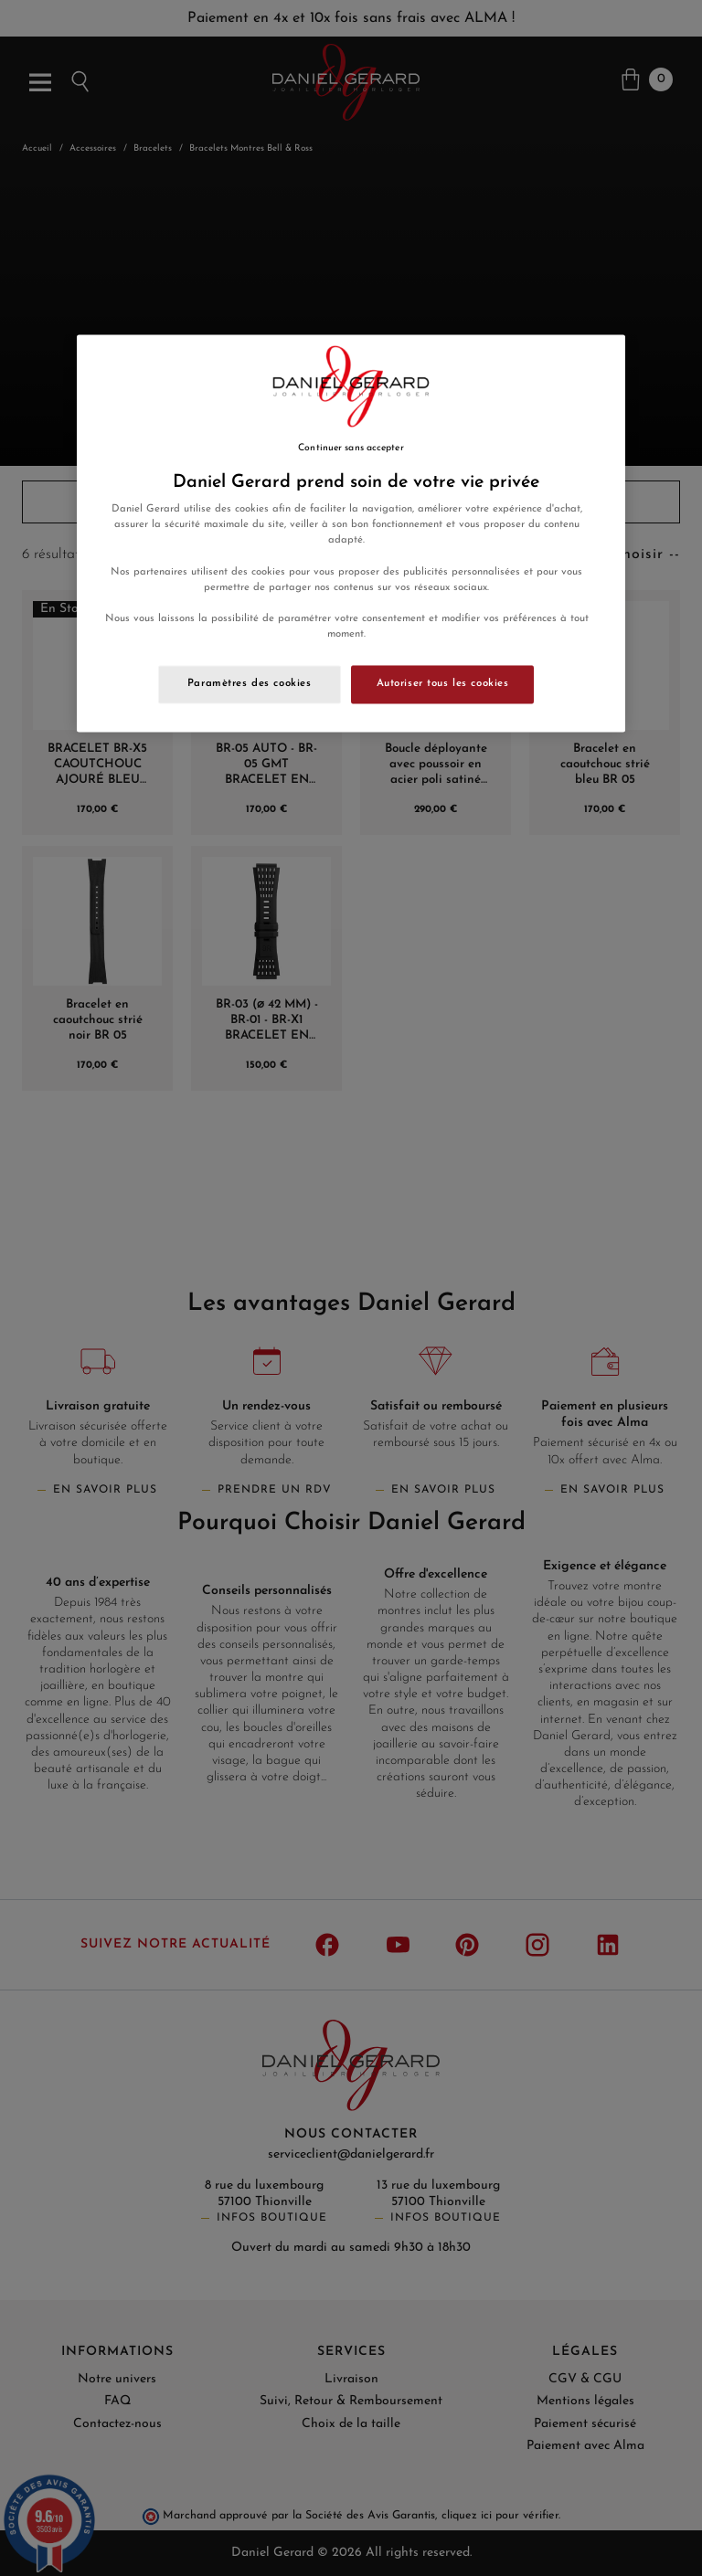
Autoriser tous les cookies (443, 683)
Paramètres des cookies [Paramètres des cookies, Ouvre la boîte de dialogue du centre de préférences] (249, 683)
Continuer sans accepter (350, 448)
